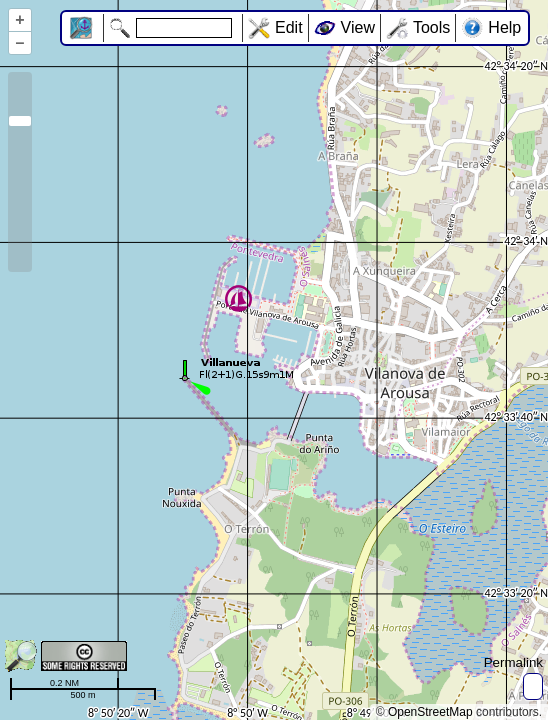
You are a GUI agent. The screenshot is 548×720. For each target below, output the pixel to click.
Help (504, 27)
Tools (431, 27)
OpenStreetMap (430, 712)
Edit (289, 27)
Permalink (513, 662)
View (358, 27)
